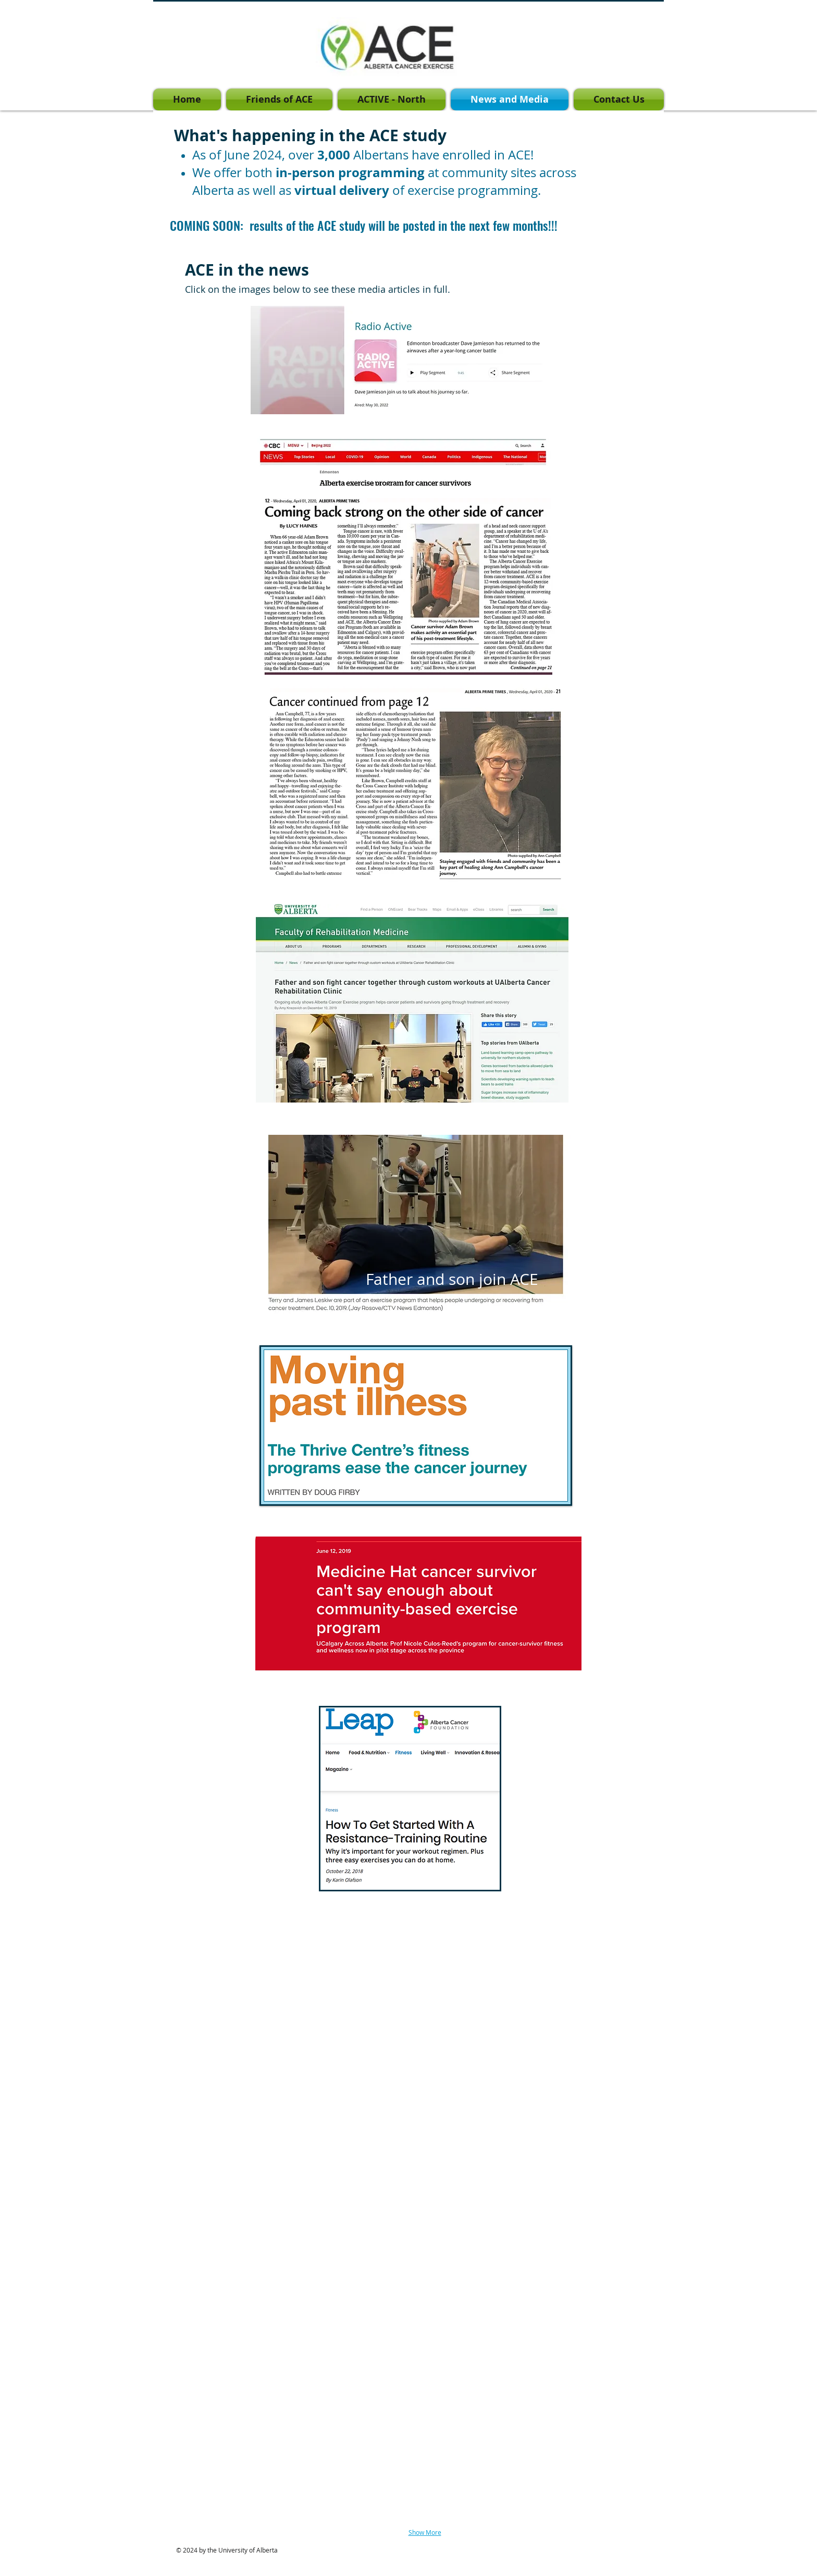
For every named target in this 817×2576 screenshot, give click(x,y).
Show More (424, 2532)
